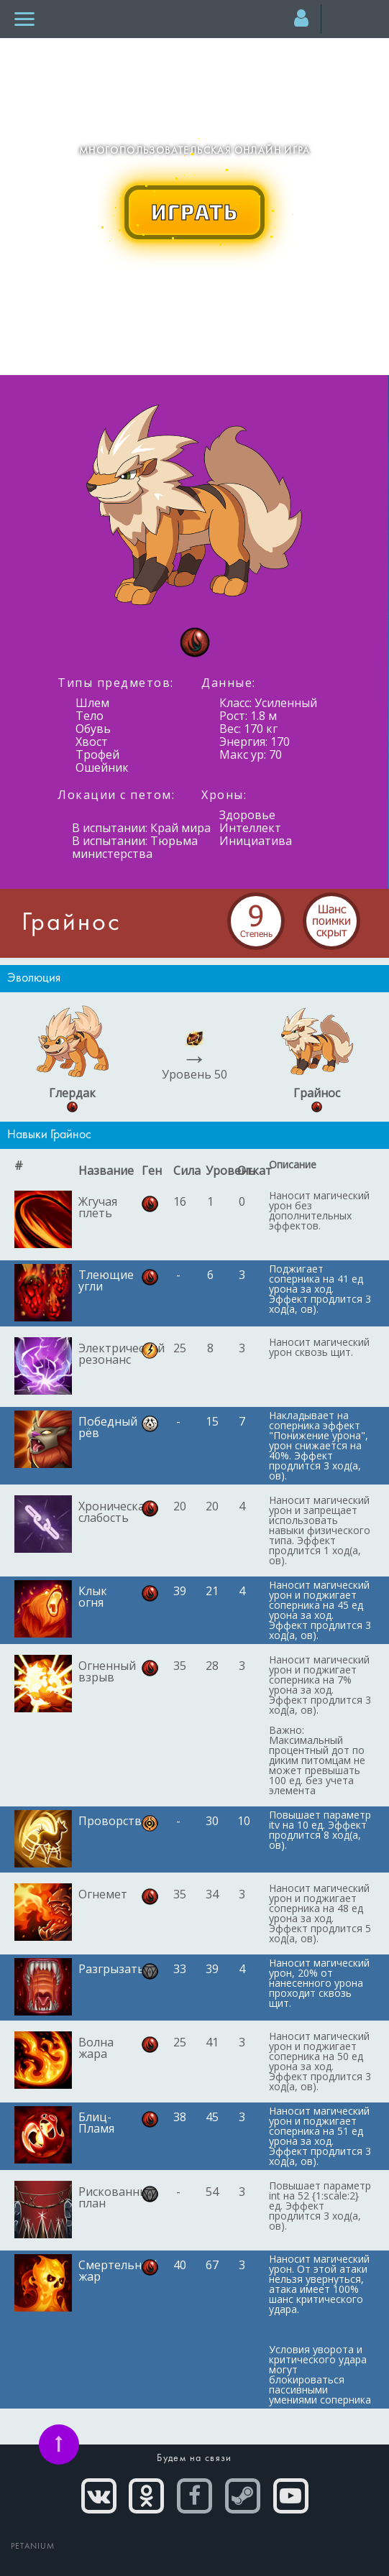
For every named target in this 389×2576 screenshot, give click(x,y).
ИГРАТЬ (195, 211)
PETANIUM (33, 2546)
